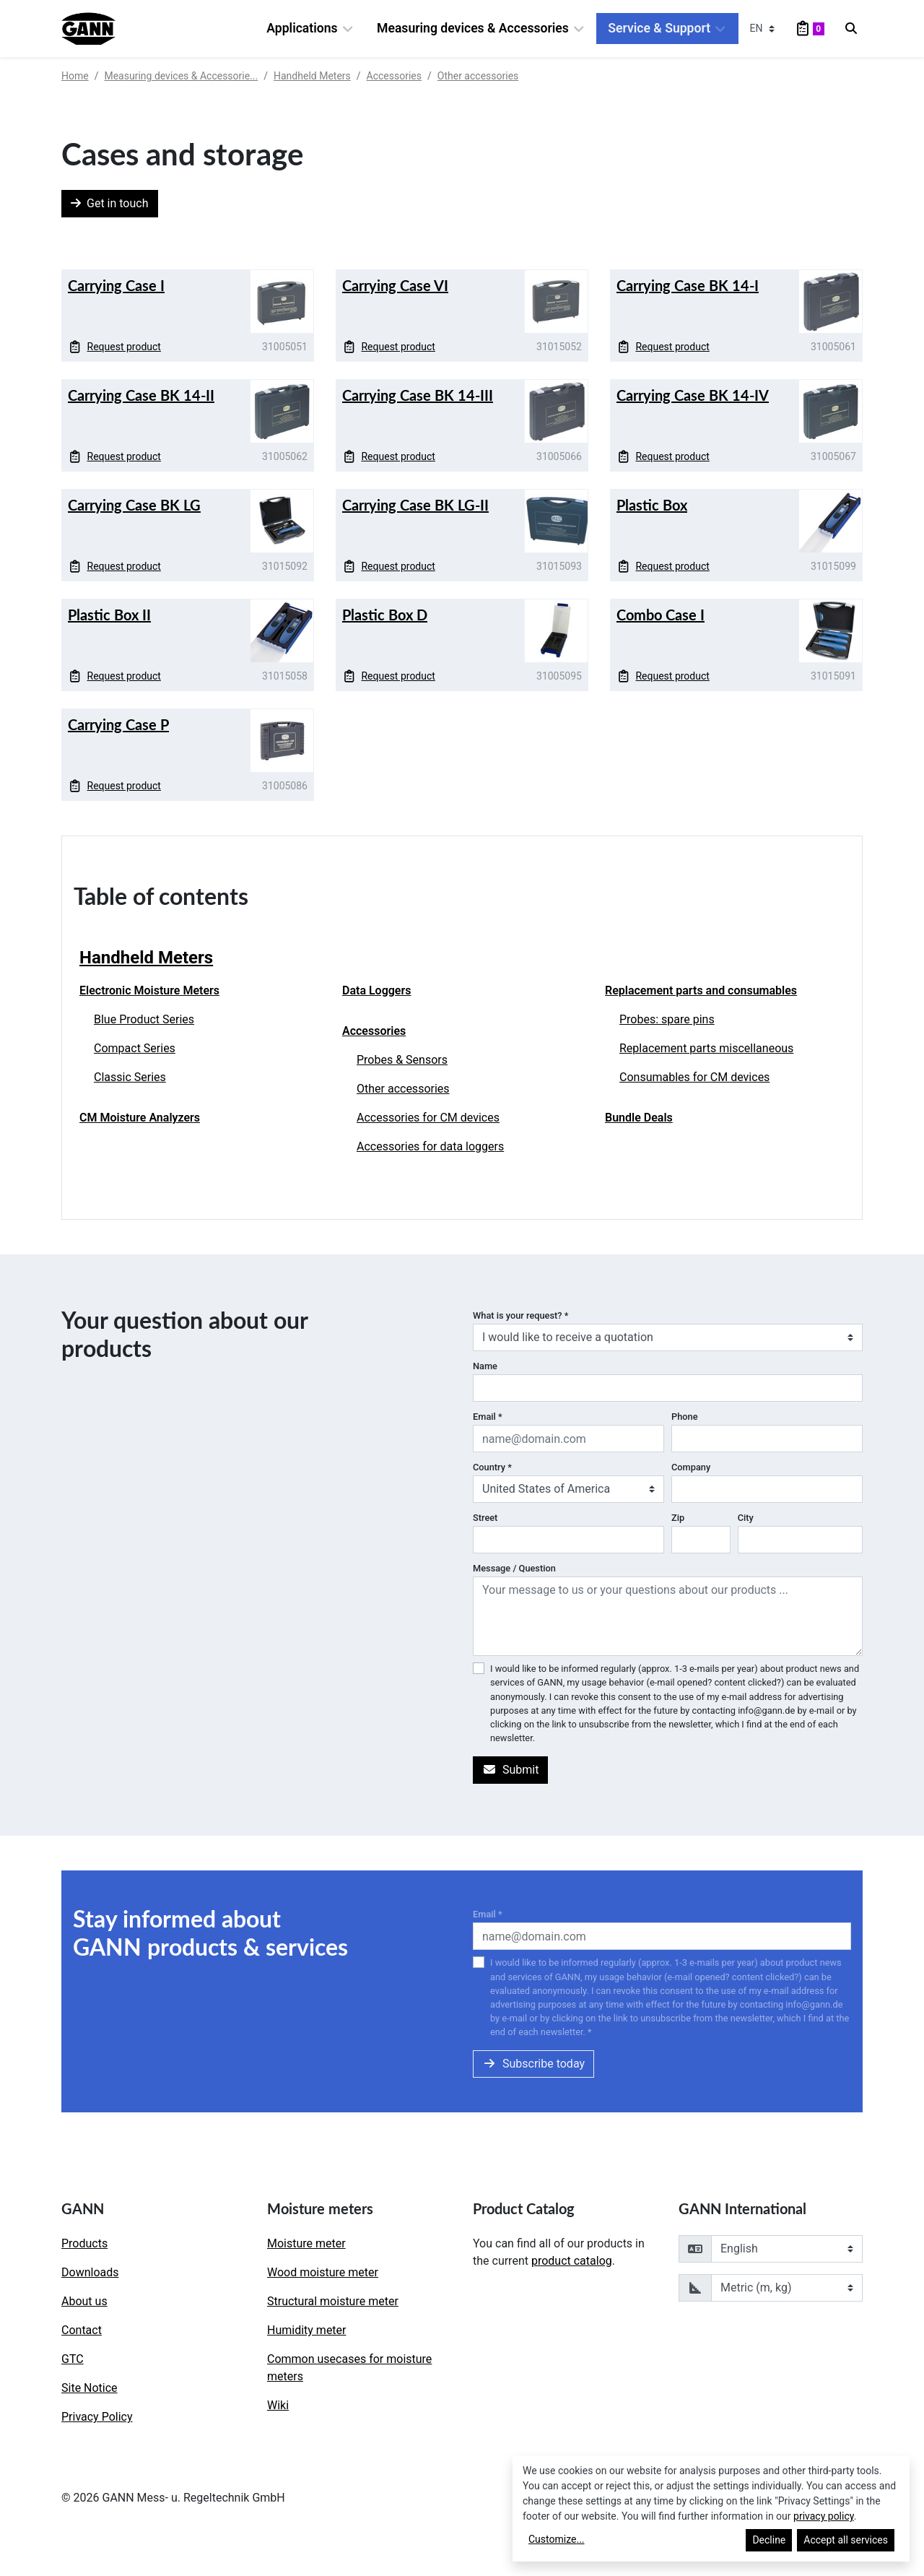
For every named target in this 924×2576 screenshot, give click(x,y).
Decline (768, 2540)
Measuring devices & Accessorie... (181, 76)
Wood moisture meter (322, 2272)
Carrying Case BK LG (134, 504)
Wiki (278, 2405)
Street (485, 1517)
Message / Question (514, 1568)
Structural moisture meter (332, 2301)
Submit (510, 1770)
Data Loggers (376, 990)
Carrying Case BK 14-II (141, 395)
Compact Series (134, 1048)
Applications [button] (310, 28)
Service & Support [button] (667, 28)
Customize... (556, 2539)
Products (84, 2243)
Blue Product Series (144, 1019)
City (746, 1517)
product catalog (571, 2261)
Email (487, 1416)
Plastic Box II (109, 614)
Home (75, 76)
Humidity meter (306, 2330)
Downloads (89, 2272)
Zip (677, 1517)
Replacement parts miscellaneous (706, 1048)
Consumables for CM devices (694, 1077)
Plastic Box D (384, 614)
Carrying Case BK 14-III (417, 395)
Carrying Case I (116, 285)
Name (485, 1366)
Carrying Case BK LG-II (415, 504)
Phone (684, 1416)
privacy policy (823, 2516)
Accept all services (845, 2540)
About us (84, 2301)
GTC (72, 2359)
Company (690, 1467)
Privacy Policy (97, 2417)
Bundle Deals (639, 1117)
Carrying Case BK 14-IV (692, 395)
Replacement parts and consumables (701, 990)
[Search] (851, 28)
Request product (115, 346)
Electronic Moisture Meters (149, 990)
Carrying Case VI (395, 285)
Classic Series (130, 1077)
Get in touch (110, 203)
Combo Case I (660, 614)
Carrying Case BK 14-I (687, 285)
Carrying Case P (118, 724)
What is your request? (520, 1315)
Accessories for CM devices (428, 1117)
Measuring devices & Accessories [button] (481, 28)
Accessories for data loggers (430, 1146)
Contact (81, 2330)
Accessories (394, 76)
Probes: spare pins (667, 1019)
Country (492, 1467)
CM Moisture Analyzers (139, 1117)
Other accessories (478, 76)
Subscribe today (533, 2063)
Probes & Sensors (402, 1060)
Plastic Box (651, 504)
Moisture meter (306, 2243)
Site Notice (89, 2388)
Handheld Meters (312, 76)
